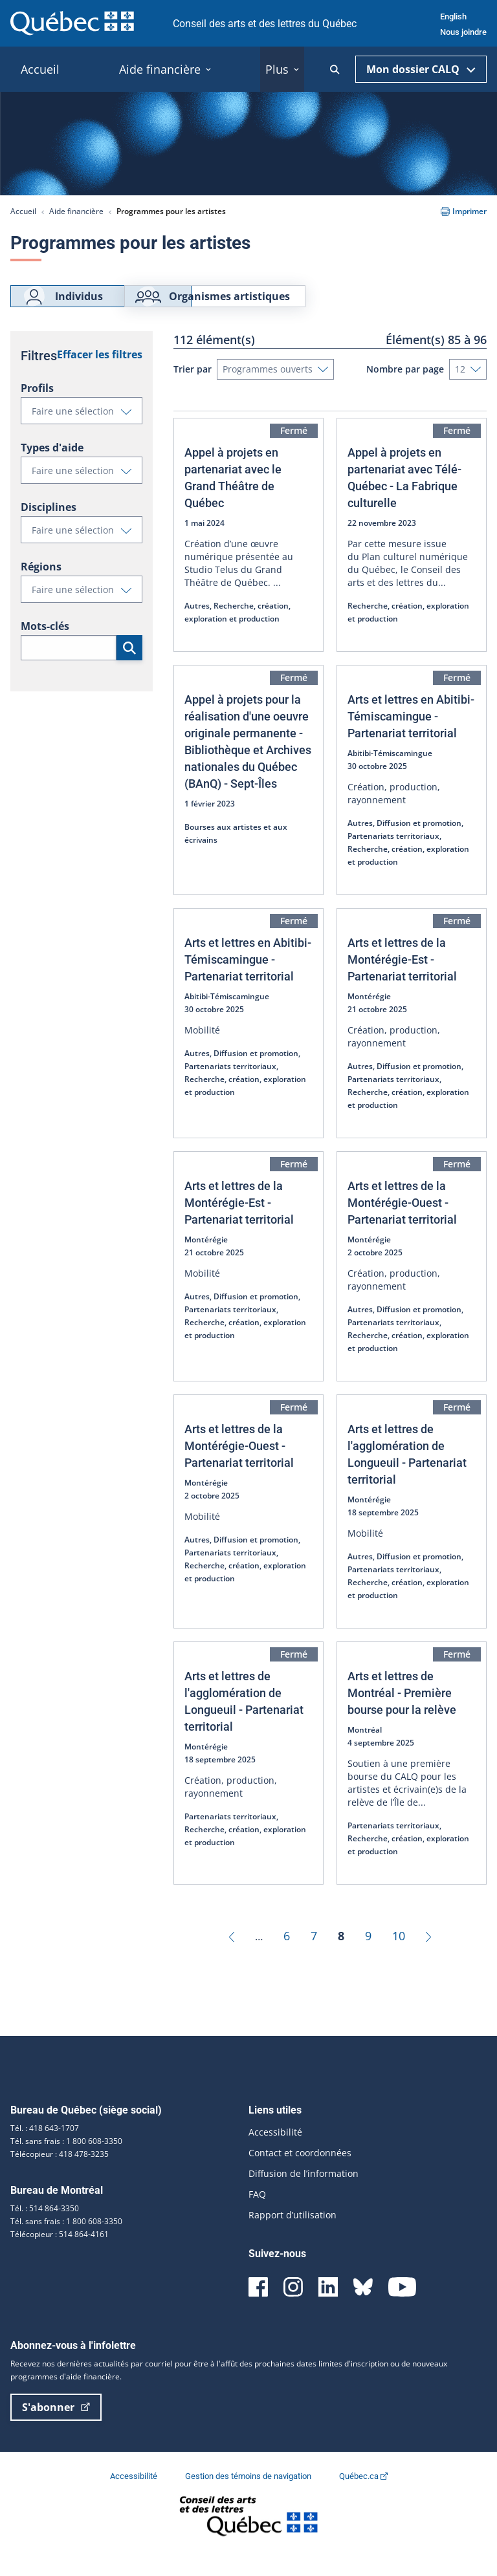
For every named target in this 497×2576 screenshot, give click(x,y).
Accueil (23, 211)
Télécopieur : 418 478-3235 (59, 2173)
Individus (62, 306)
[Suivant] (428, 1955)
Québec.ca (363, 2495)
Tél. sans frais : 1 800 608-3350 (66, 2160)
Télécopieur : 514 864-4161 (59, 2253)
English (453, 16)
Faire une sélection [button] (87, 433)
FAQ (257, 2213)
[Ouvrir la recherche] (335, 69)
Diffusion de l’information (303, 2193)
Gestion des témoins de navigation (249, 2495)
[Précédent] (231, 1955)
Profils (37, 407)
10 (398, 1955)
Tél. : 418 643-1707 (44, 2147)
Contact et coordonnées (299, 2172)
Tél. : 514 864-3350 (44, 2227)
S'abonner (56, 2426)
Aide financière (76, 211)
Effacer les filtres (99, 374)
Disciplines (48, 526)
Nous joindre (463, 32)
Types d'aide (52, 467)
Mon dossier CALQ (421, 69)
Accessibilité (275, 2151)
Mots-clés (45, 645)
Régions (41, 586)
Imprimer (464, 211)
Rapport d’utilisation (292, 2234)
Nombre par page (405, 388)
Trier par (192, 388)
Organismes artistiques (290, 306)
